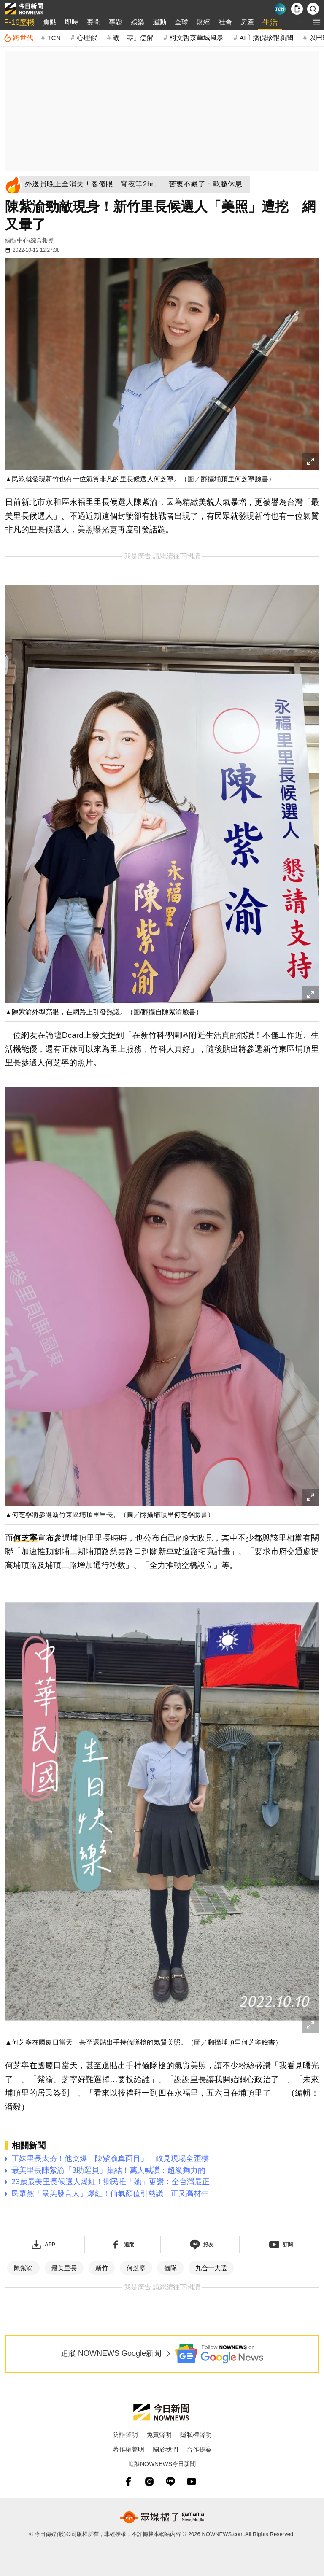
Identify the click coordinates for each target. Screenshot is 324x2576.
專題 (115, 22)
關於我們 (165, 2449)
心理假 (87, 37)
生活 (270, 22)
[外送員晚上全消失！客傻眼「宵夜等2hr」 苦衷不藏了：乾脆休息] (136, 184)
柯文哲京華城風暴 (197, 37)
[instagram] (149, 2481)
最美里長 (64, 2268)
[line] (170, 2481)
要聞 (93, 22)
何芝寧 (25, 1537)
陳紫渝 (23, 2268)
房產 (247, 22)
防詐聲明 (125, 2434)
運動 (159, 22)
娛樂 (137, 22)
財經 (203, 22)
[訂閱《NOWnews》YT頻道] (281, 2244)
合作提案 (199, 2449)
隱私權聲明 (196, 2434)
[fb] (128, 2481)
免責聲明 (159, 2434)
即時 (71, 22)
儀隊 (170, 2268)
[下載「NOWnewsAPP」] (43, 2244)
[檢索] (313, 9)
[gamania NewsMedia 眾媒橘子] (162, 2517)
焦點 (50, 22)
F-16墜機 (19, 22)
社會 (225, 22)
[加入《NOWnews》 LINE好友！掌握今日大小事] (202, 2244)
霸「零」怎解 (133, 37)
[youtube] (191, 2481)
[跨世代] (18, 38)
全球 (181, 22)
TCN (54, 37)
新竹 (101, 2268)
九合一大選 (211, 2268)
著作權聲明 (128, 2449)
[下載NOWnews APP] (297, 9)
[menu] (316, 22)
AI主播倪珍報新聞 (266, 37)
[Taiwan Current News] (280, 9)
